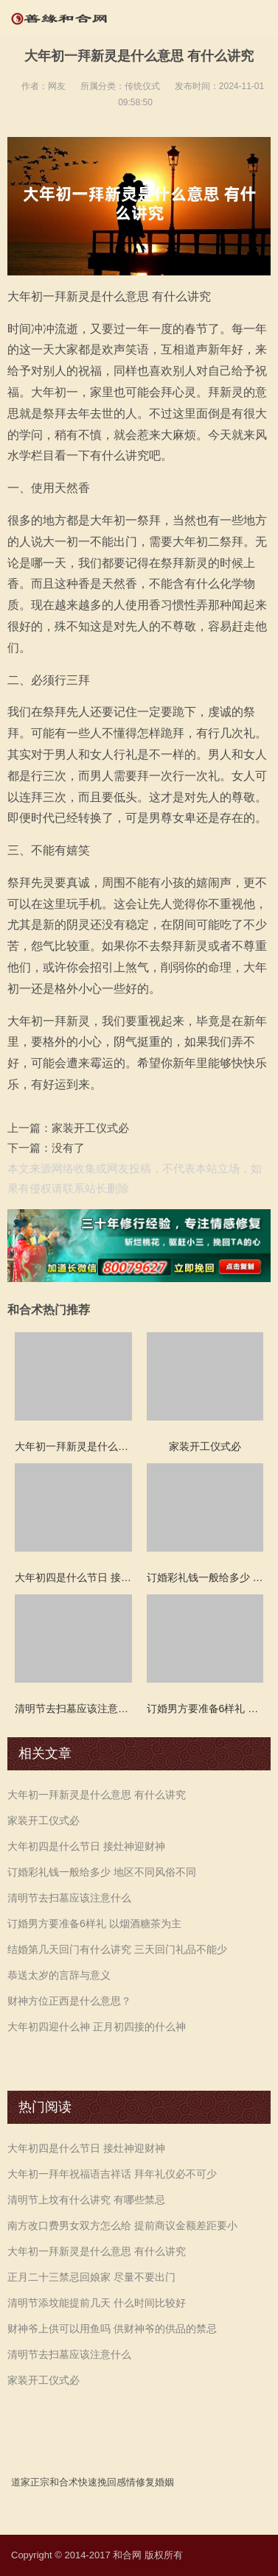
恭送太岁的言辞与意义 (59, 1975)
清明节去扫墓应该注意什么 (69, 1898)
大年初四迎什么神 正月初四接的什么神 (96, 2027)
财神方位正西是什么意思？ (69, 2001)
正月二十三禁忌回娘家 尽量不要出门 (91, 2277)
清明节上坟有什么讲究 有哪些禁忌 (86, 2200)
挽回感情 (116, 2482)
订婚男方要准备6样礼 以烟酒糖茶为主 (94, 1923)
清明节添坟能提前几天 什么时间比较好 (96, 2303)
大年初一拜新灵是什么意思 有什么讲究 (96, 1795)
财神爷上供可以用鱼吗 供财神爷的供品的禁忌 (112, 2328)
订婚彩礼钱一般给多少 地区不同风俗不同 (101, 1872)
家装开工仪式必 (90, 1128)
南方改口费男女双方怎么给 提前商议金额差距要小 (122, 2225)
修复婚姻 (155, 2482)
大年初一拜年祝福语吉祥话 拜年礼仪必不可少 (112, 2174)
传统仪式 (142, 86)
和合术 (63, 2482)
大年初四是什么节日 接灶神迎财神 (86, 1846)
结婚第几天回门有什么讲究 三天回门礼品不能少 (117, 1949)
